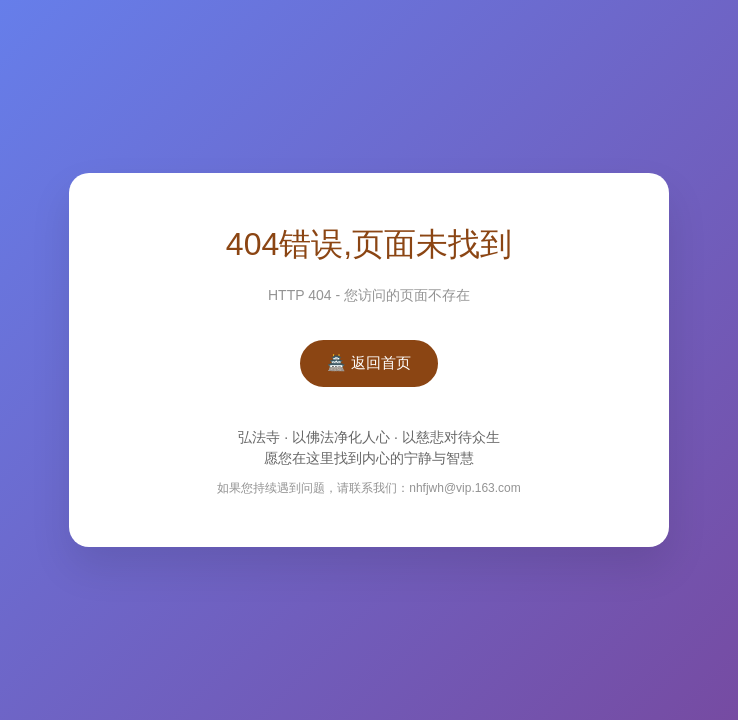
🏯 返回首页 (368, 362)
